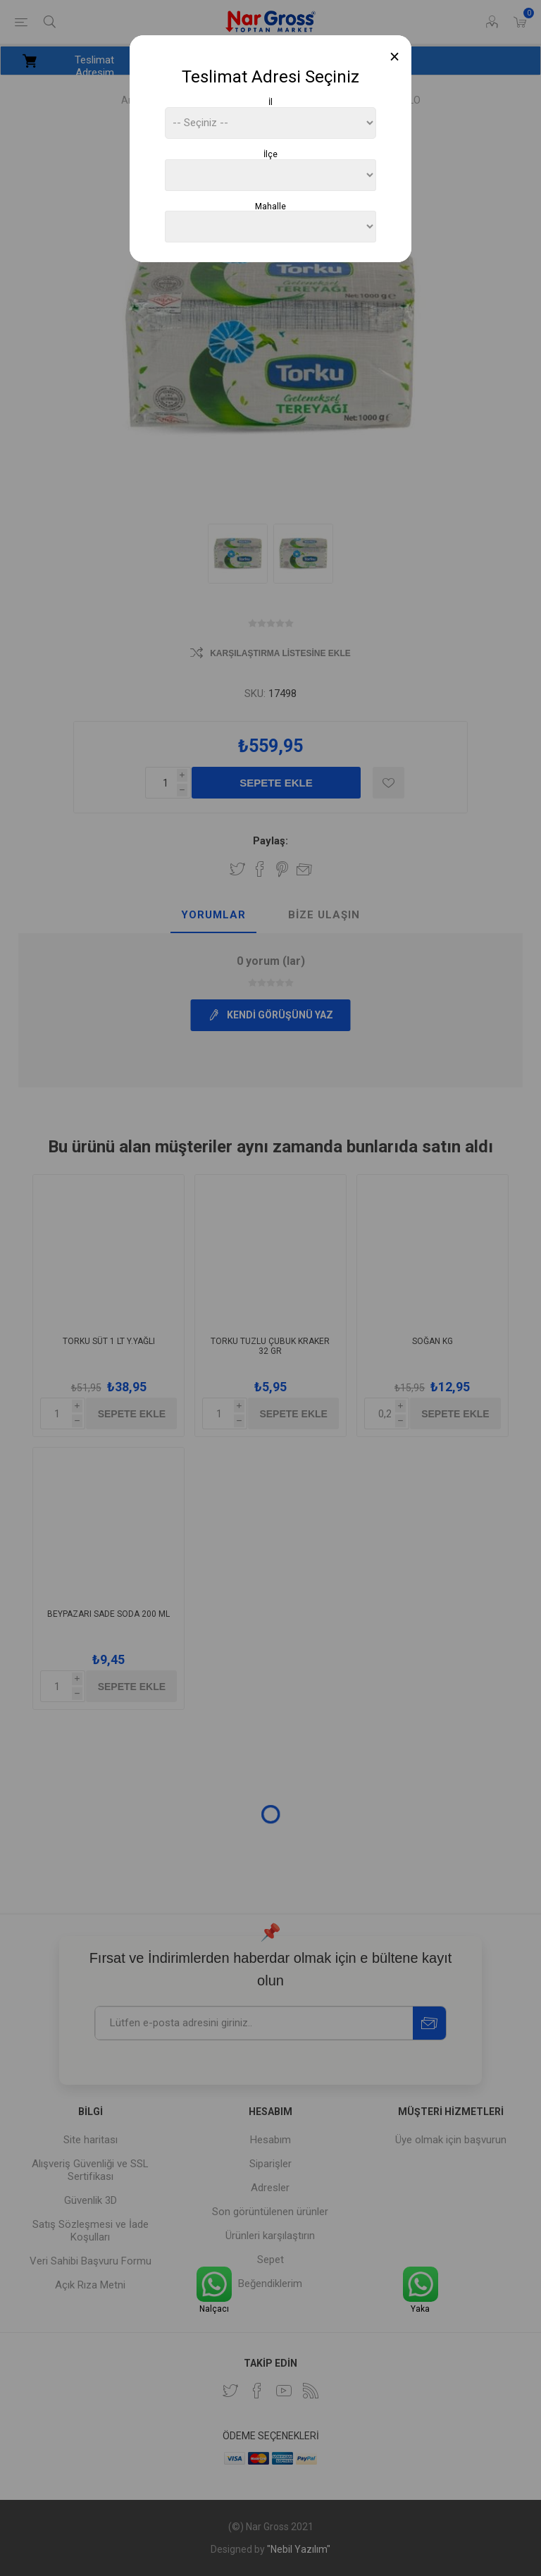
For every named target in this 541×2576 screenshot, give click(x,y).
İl (270, 102)
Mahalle (270, 206)
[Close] (394, 56)
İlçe (270, 154)
